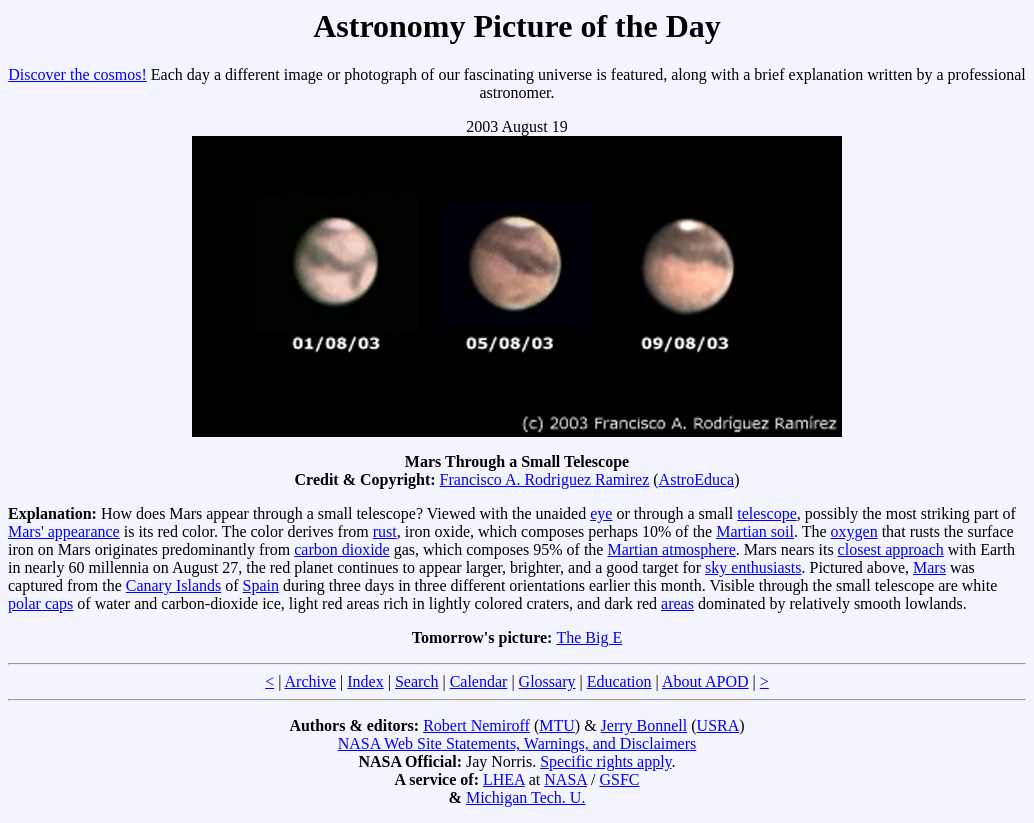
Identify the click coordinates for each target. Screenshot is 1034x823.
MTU (557, 725)
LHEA (504, 779)
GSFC (619, 779)
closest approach (891, 549)
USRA (718, 725)
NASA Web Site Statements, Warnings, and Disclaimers (517, 743)
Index (365, 681)
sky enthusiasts (753, 567)
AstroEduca (697, 479)
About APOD (705, 681)
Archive (311, 681)
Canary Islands (174, 585)
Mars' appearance (64, 531)
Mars (929, 567)
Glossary (547, 681)
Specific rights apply (605, 761)
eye (601, 513)
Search (417, 681)
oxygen (854, 531)
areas (677, 603)
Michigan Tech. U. (525, 797)
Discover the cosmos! (77, 74)
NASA (565, 779)
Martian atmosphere (671, 549)
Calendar (479, 681)
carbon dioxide (342, 549)
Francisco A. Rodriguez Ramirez (545, 479)
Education (619, 681)
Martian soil (755, 531)
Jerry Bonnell (644, 725)
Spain (261, 585)
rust (385, 531)
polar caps (40, 603)
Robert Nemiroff (476, 725)
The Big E (589, 637)
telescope (767, 513)
